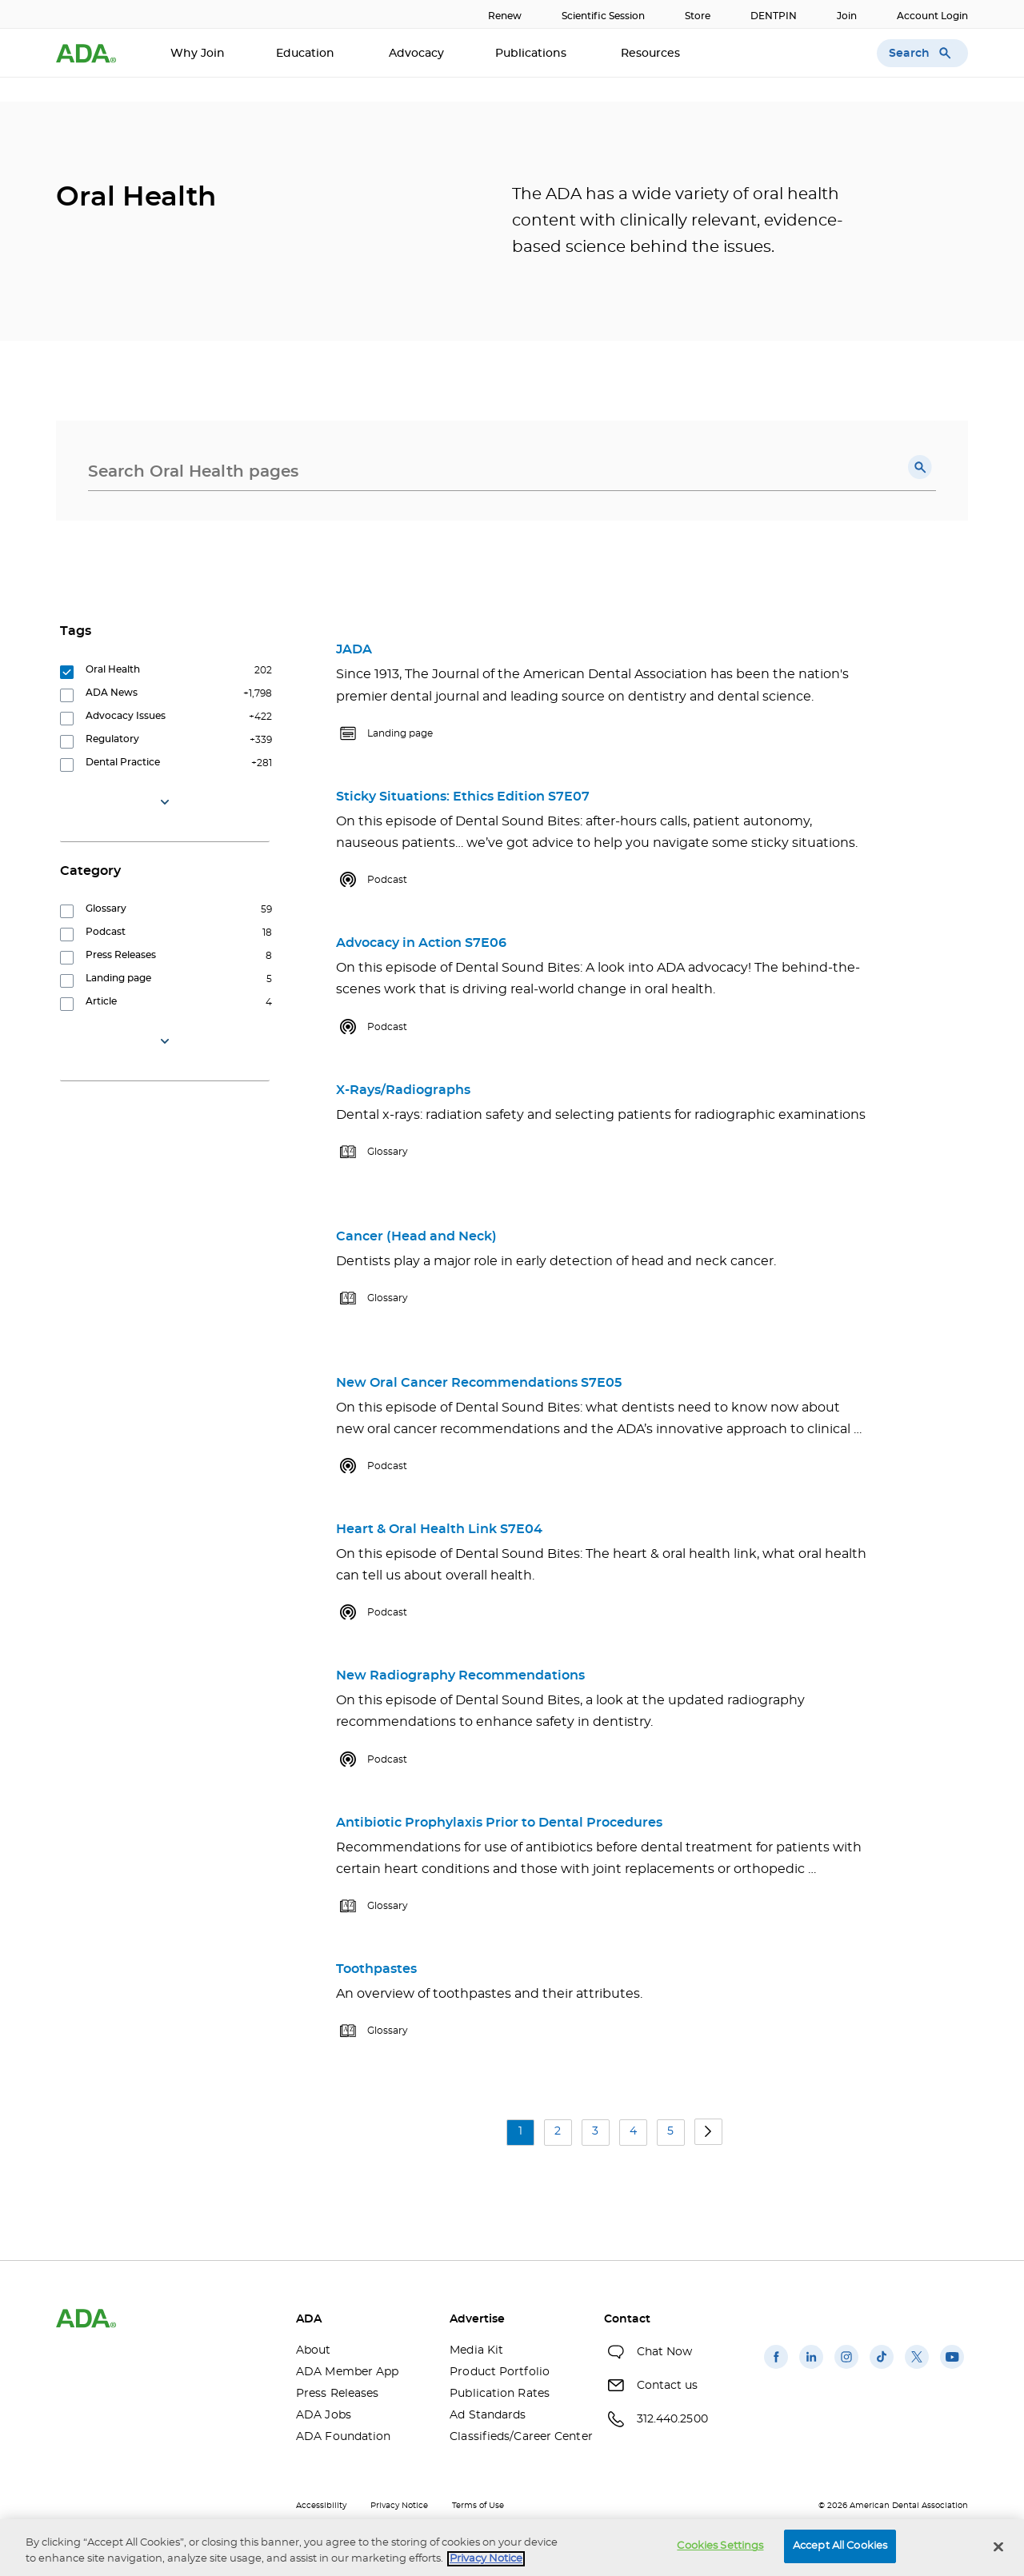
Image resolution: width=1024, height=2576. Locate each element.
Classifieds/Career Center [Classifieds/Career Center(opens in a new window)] (514, 2436)
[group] (168, 674)
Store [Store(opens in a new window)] (697, 16)
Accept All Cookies (840, 2546)
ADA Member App (347, 2372)
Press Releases (337, 2393)
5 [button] (670, 2131)
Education (307, 53)
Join (847, 16)
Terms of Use (478, 2506)
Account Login (932, 16)
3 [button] (595, 2131)
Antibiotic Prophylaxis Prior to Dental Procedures (499, 1822)
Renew (505, 16)
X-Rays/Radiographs (403, 1090)
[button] (920, 467)
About (313, 2350)
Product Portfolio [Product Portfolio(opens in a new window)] (500, 2372)
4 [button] (633, 2131)
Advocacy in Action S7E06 (421, 943)
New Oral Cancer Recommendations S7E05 (479, 1382)
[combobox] (512, 472)
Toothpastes (376, 1969)
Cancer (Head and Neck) (416, 1236)
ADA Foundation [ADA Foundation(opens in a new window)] (343, 2436)
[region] (512, 2547)
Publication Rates (500, 2393)
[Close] (998, 2546)
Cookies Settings (720, 2546)
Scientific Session (603, 16)
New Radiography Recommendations (460, 1675)
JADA (354, 649)
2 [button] (557, 2131)
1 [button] (520, 2131)
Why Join (197, 53)
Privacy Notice (399, 2506)
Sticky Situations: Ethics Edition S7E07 (463, 796)
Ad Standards (488, 2415)
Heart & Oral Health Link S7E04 (439, 1529)
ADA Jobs (323, 2415)
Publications (532, 53)
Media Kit (476, 2350)
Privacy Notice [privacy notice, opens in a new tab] (486, 2559)
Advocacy (416, 53)
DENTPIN (773, 16)
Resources (652, 53)
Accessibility (321, 2506)
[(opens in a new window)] (776, 2368)
